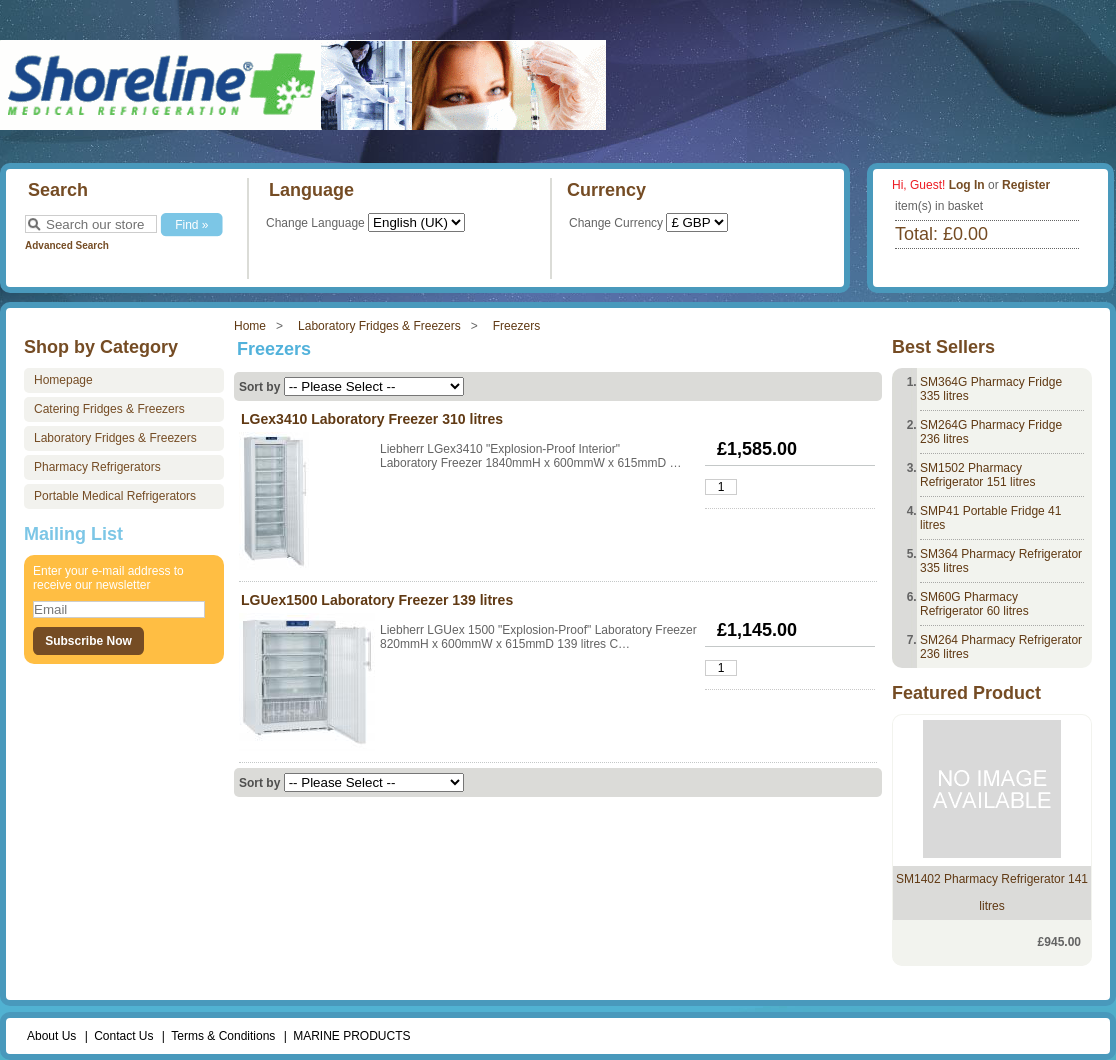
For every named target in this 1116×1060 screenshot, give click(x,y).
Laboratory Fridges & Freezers (379, 326)
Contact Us (123, 1036)
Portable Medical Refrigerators (115, 496)
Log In (967, 185)
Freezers (516, 326)
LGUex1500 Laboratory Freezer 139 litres (377, 600)
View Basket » (948, 267)
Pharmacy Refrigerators (97, 467)
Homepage (63, 380)
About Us (51, 1036)
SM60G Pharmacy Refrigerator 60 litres (974, 604)
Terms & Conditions (223, 1036)
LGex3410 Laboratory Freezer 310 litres (372, 419)
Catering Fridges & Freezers (109, 409)
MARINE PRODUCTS (351, 1036)
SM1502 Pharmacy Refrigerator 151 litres (977, 475)
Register (1026, 185)
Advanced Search (67, 245)
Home (250, 326)
